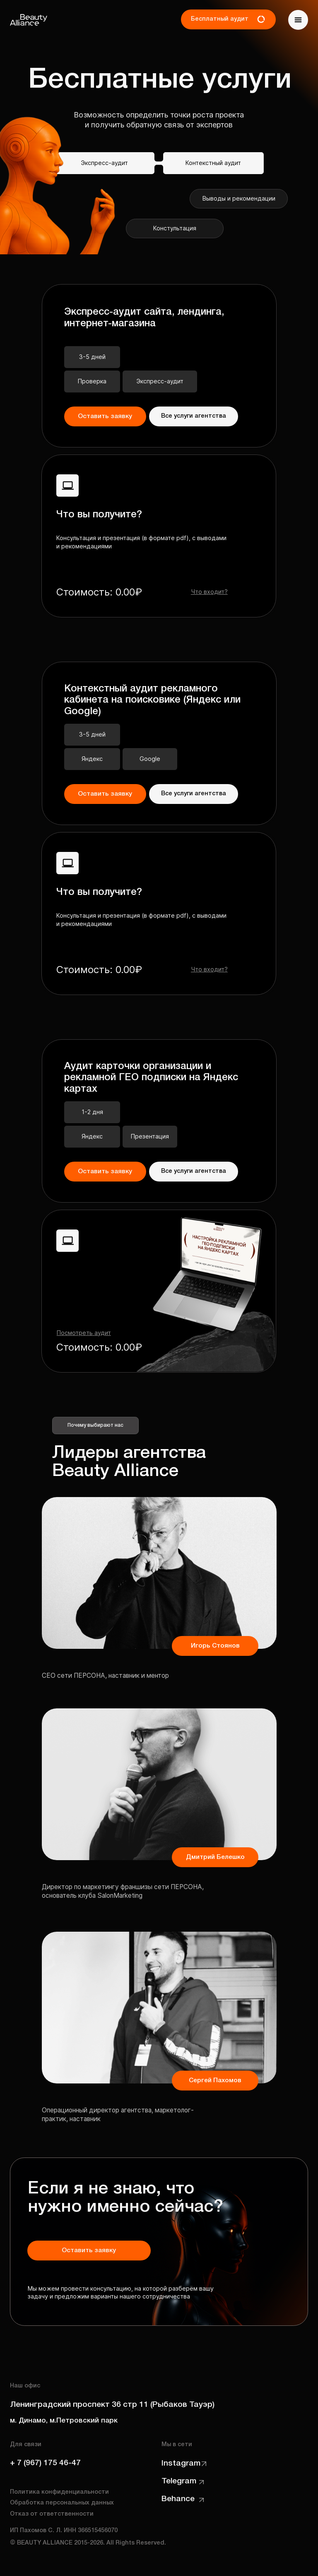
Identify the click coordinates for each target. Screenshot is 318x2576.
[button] (298, 20)
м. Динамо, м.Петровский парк (64, 2421)
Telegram (178, 2481)
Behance (178, 2499)
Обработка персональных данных (62, 2503)
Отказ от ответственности (52, 2514)
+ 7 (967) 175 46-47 (45, 2463)
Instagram (180, 2463)
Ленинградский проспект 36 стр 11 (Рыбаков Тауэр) (112, 2405)
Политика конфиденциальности (59, 2492)
